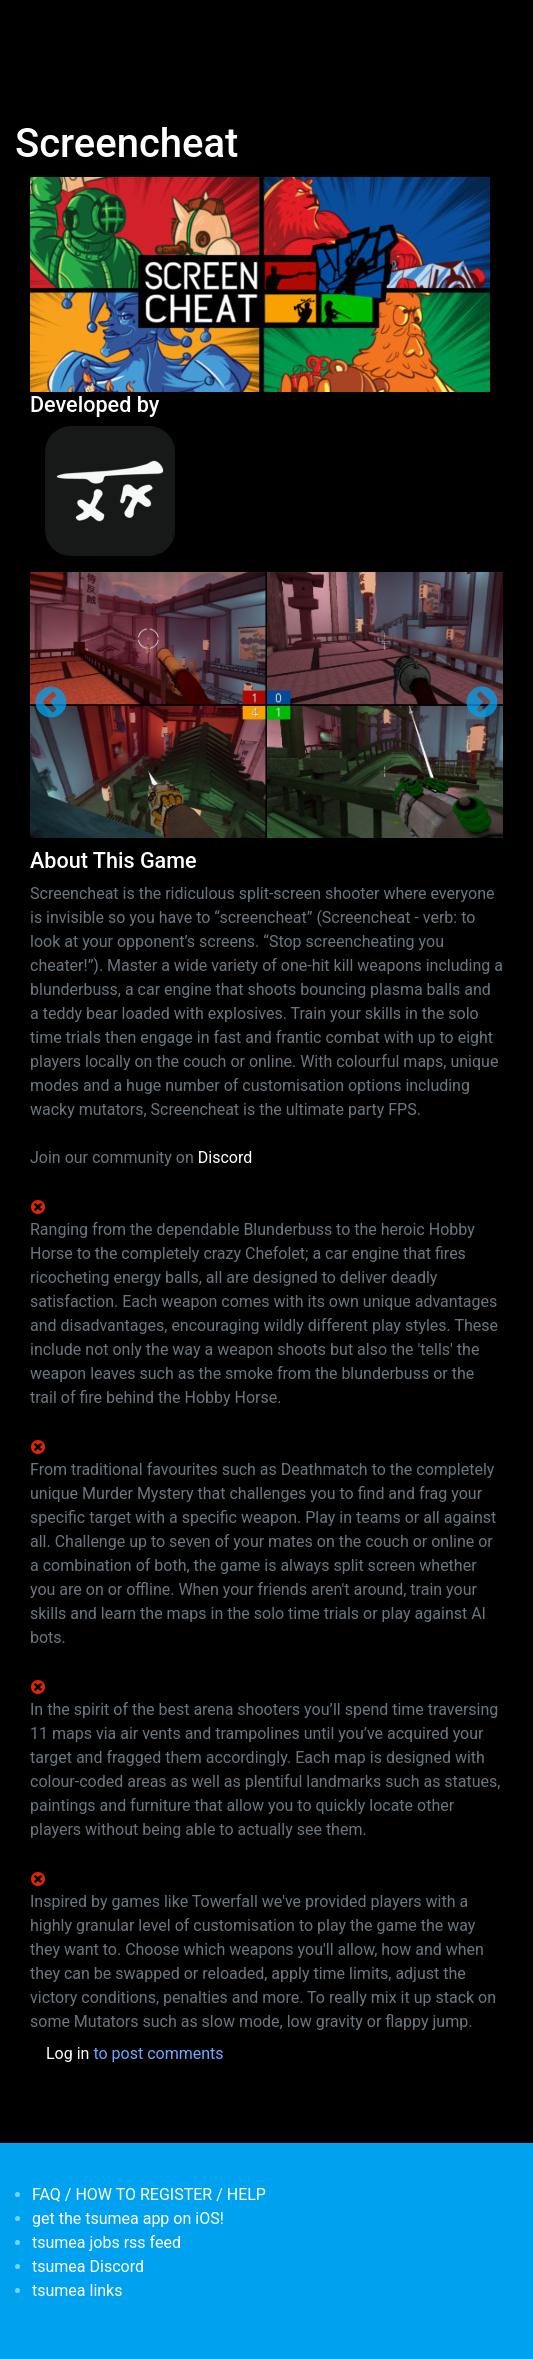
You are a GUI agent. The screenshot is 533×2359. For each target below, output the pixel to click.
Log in (67, 2053)
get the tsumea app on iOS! (128, 2218)
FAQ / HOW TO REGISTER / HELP (149, 2194)
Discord (225, 1157)
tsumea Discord (88, 2266)
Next (482, 704)
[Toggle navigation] (44, 28)
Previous (51, 704)
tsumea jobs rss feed (106, 2242)
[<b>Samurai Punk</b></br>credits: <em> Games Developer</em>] (266, 491)
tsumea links (77, 2290)
